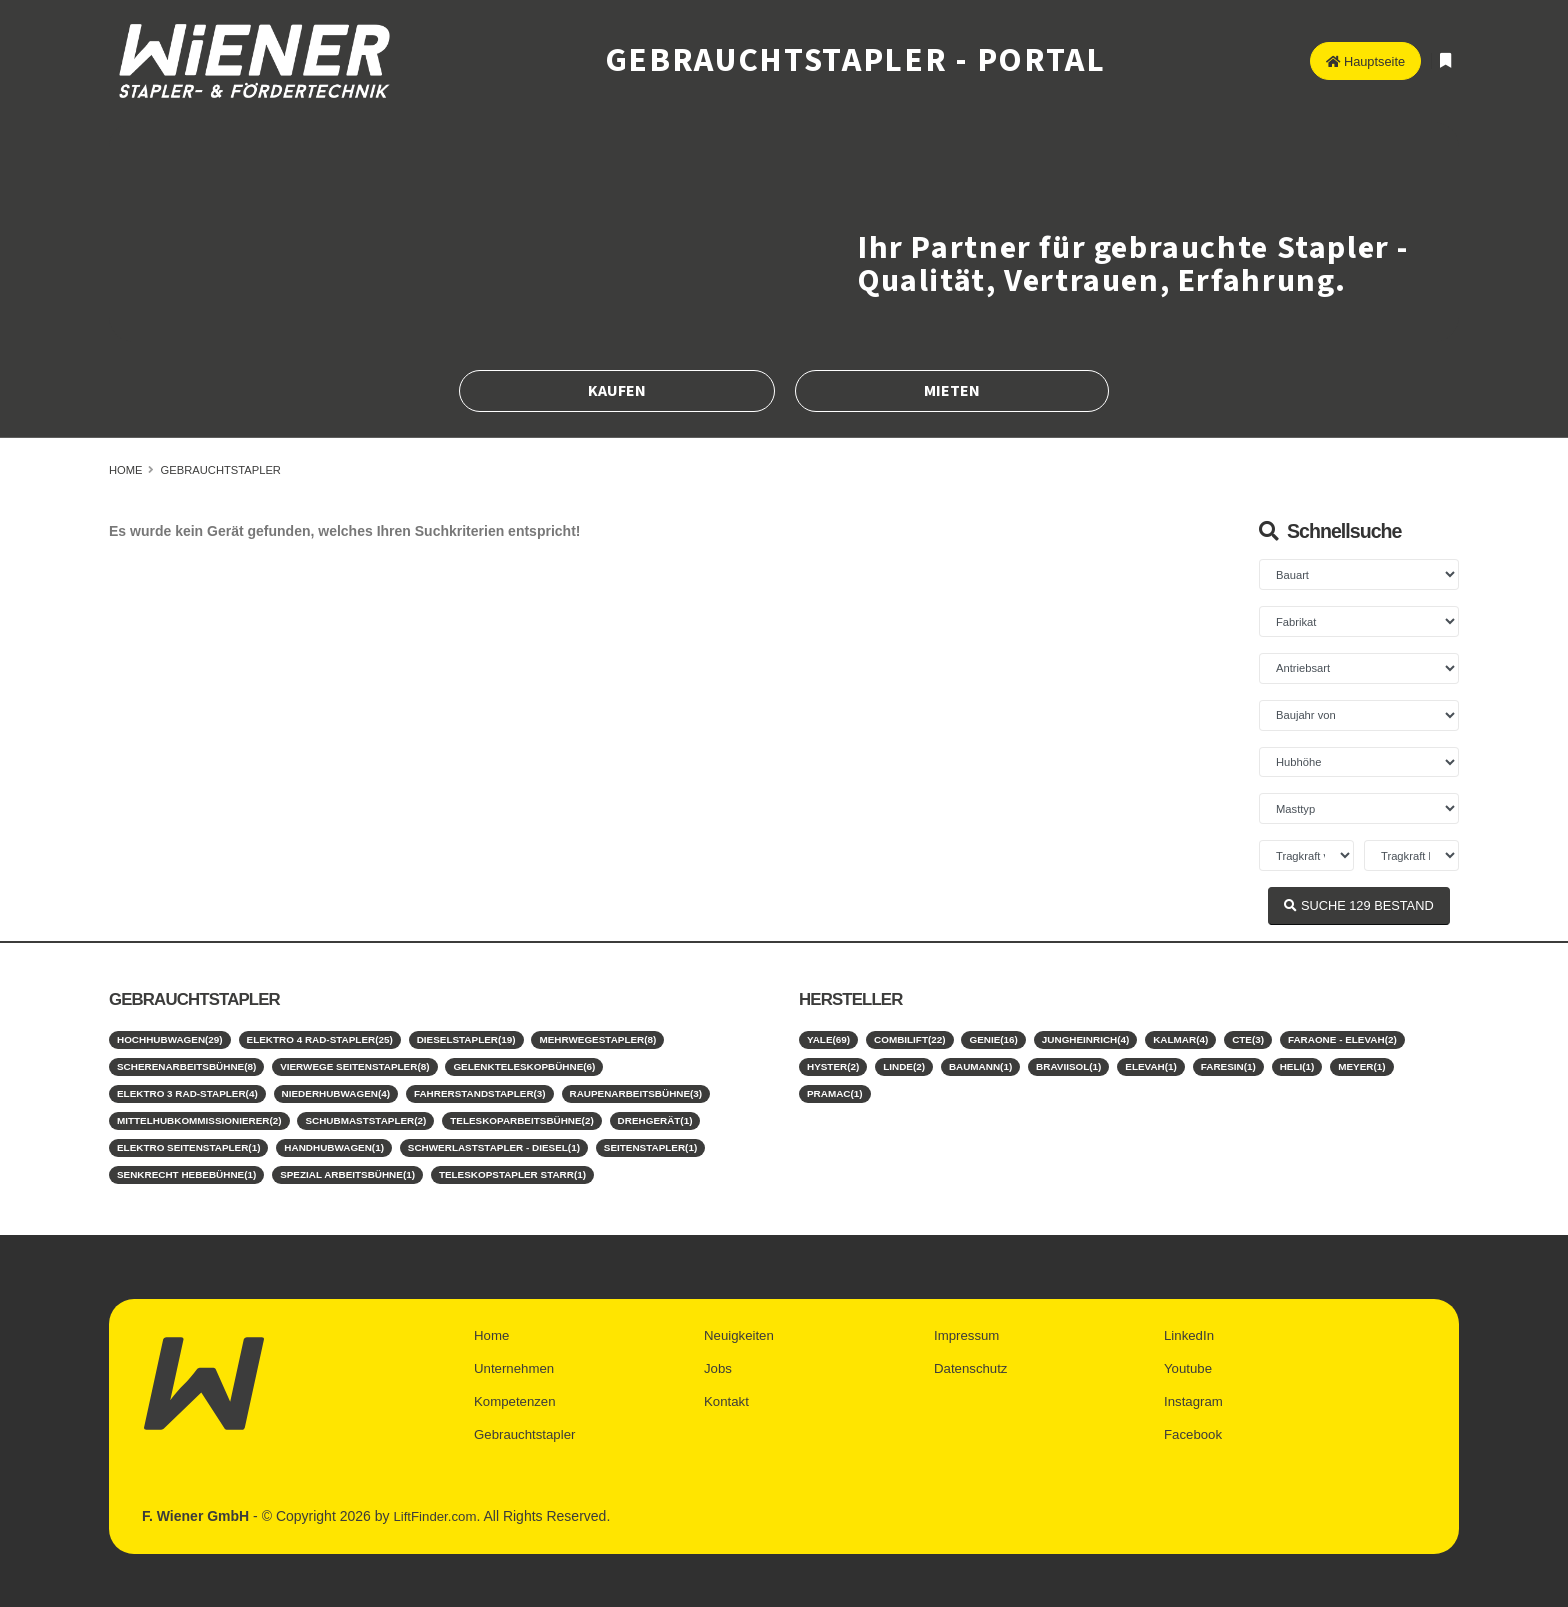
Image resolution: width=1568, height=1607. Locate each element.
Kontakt (727, 1393)
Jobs (719, 1361)
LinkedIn (1190, 1329)
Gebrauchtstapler (221, 470)
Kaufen (617, 391)
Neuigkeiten (741, 1329)
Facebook (1194, 1425)
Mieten (952, 391)
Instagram (1195, 1393)
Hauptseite (1365, 61)
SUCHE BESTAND (1358, 905)
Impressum (968, 1329)
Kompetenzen (517, 1393)
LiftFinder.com (437, 1506)
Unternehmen (516, 1361)
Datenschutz (973, 1361)
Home (126, 470)
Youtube (1189, 1361)
